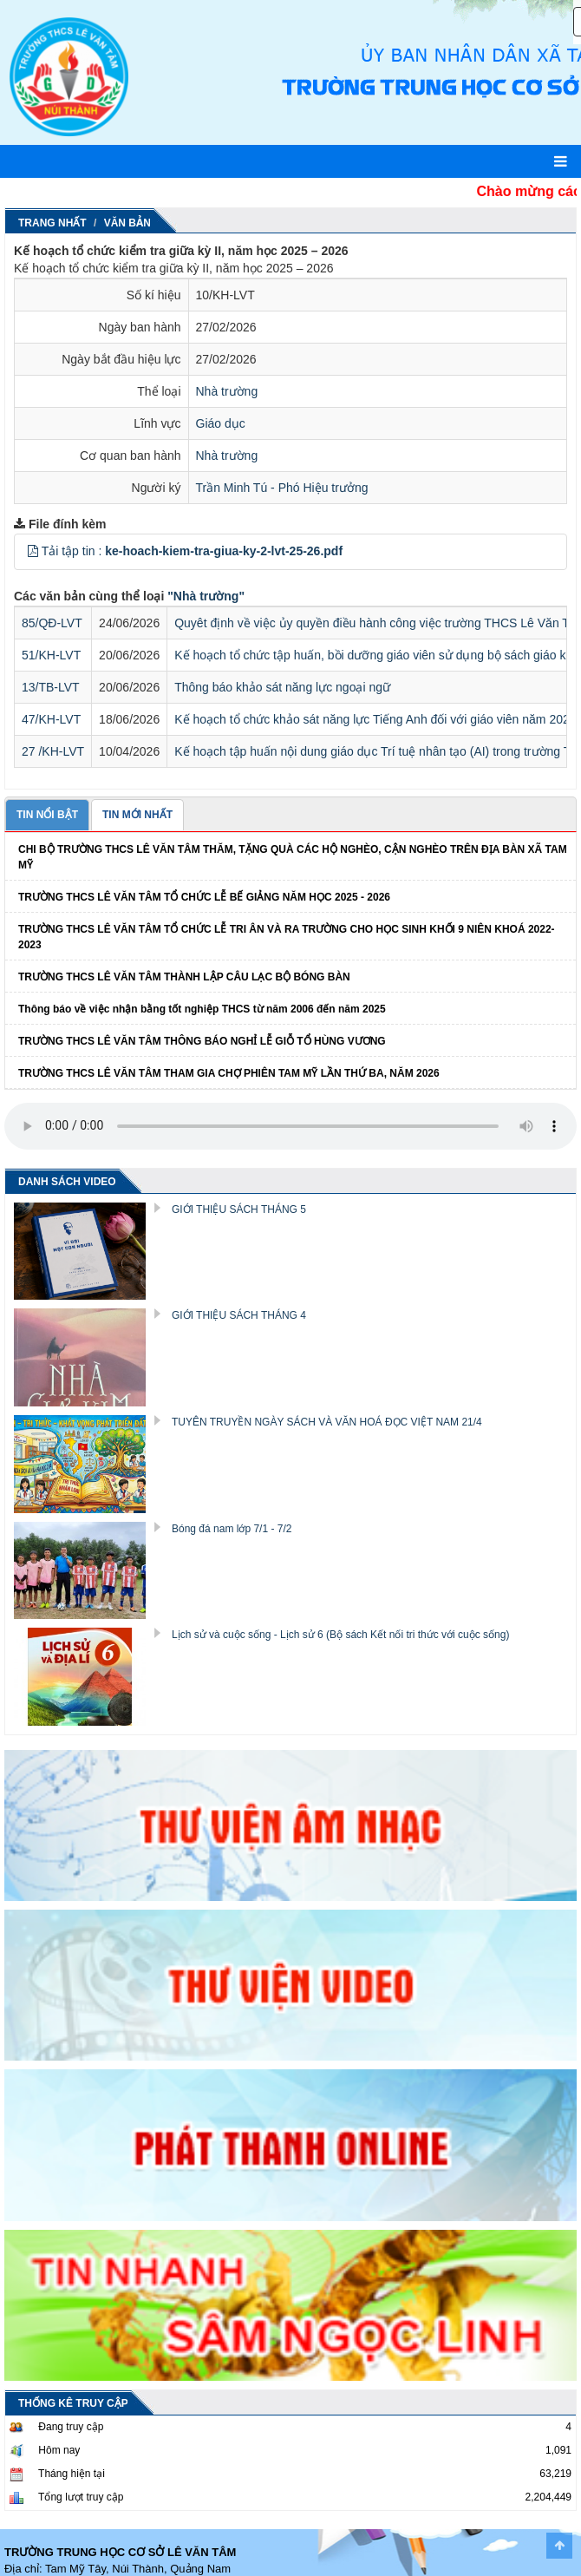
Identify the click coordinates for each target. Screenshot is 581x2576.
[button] (33, 551)
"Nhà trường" (206, 596)
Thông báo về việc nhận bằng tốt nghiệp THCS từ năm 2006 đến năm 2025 (202, 1009)
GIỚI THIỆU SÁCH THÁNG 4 (239, 1315)
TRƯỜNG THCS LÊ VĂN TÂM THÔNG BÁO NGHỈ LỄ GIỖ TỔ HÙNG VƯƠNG (202, 1041)
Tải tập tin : (192, 551)
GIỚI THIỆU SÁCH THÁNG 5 (239, 1209)
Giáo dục (220, 423)
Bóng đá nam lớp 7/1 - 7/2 (231, 1529)
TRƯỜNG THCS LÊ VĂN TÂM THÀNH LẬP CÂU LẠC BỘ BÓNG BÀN (184, 977)
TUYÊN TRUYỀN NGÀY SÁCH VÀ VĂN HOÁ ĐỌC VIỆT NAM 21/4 (327, 1422)
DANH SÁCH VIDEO (67, 1182)
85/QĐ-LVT (52, 623)
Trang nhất (52, 223)
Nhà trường (227, 391)
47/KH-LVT (51, 719)
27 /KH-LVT (53, 751)
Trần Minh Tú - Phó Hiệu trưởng (282, 488)
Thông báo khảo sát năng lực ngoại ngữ (282, 687)
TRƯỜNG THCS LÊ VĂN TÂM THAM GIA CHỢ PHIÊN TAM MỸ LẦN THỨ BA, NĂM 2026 (229, 1073)
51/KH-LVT (51, 655)
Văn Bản (127, 223)
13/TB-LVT (51, 687)
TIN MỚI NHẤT (137, 815)
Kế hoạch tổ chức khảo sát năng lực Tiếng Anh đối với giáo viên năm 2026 (375, 719)
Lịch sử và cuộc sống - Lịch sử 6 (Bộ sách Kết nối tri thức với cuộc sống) (340, 1635)
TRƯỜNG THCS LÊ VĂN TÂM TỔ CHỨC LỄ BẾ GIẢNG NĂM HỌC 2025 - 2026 (204, 897)
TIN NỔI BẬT (47, 815)
